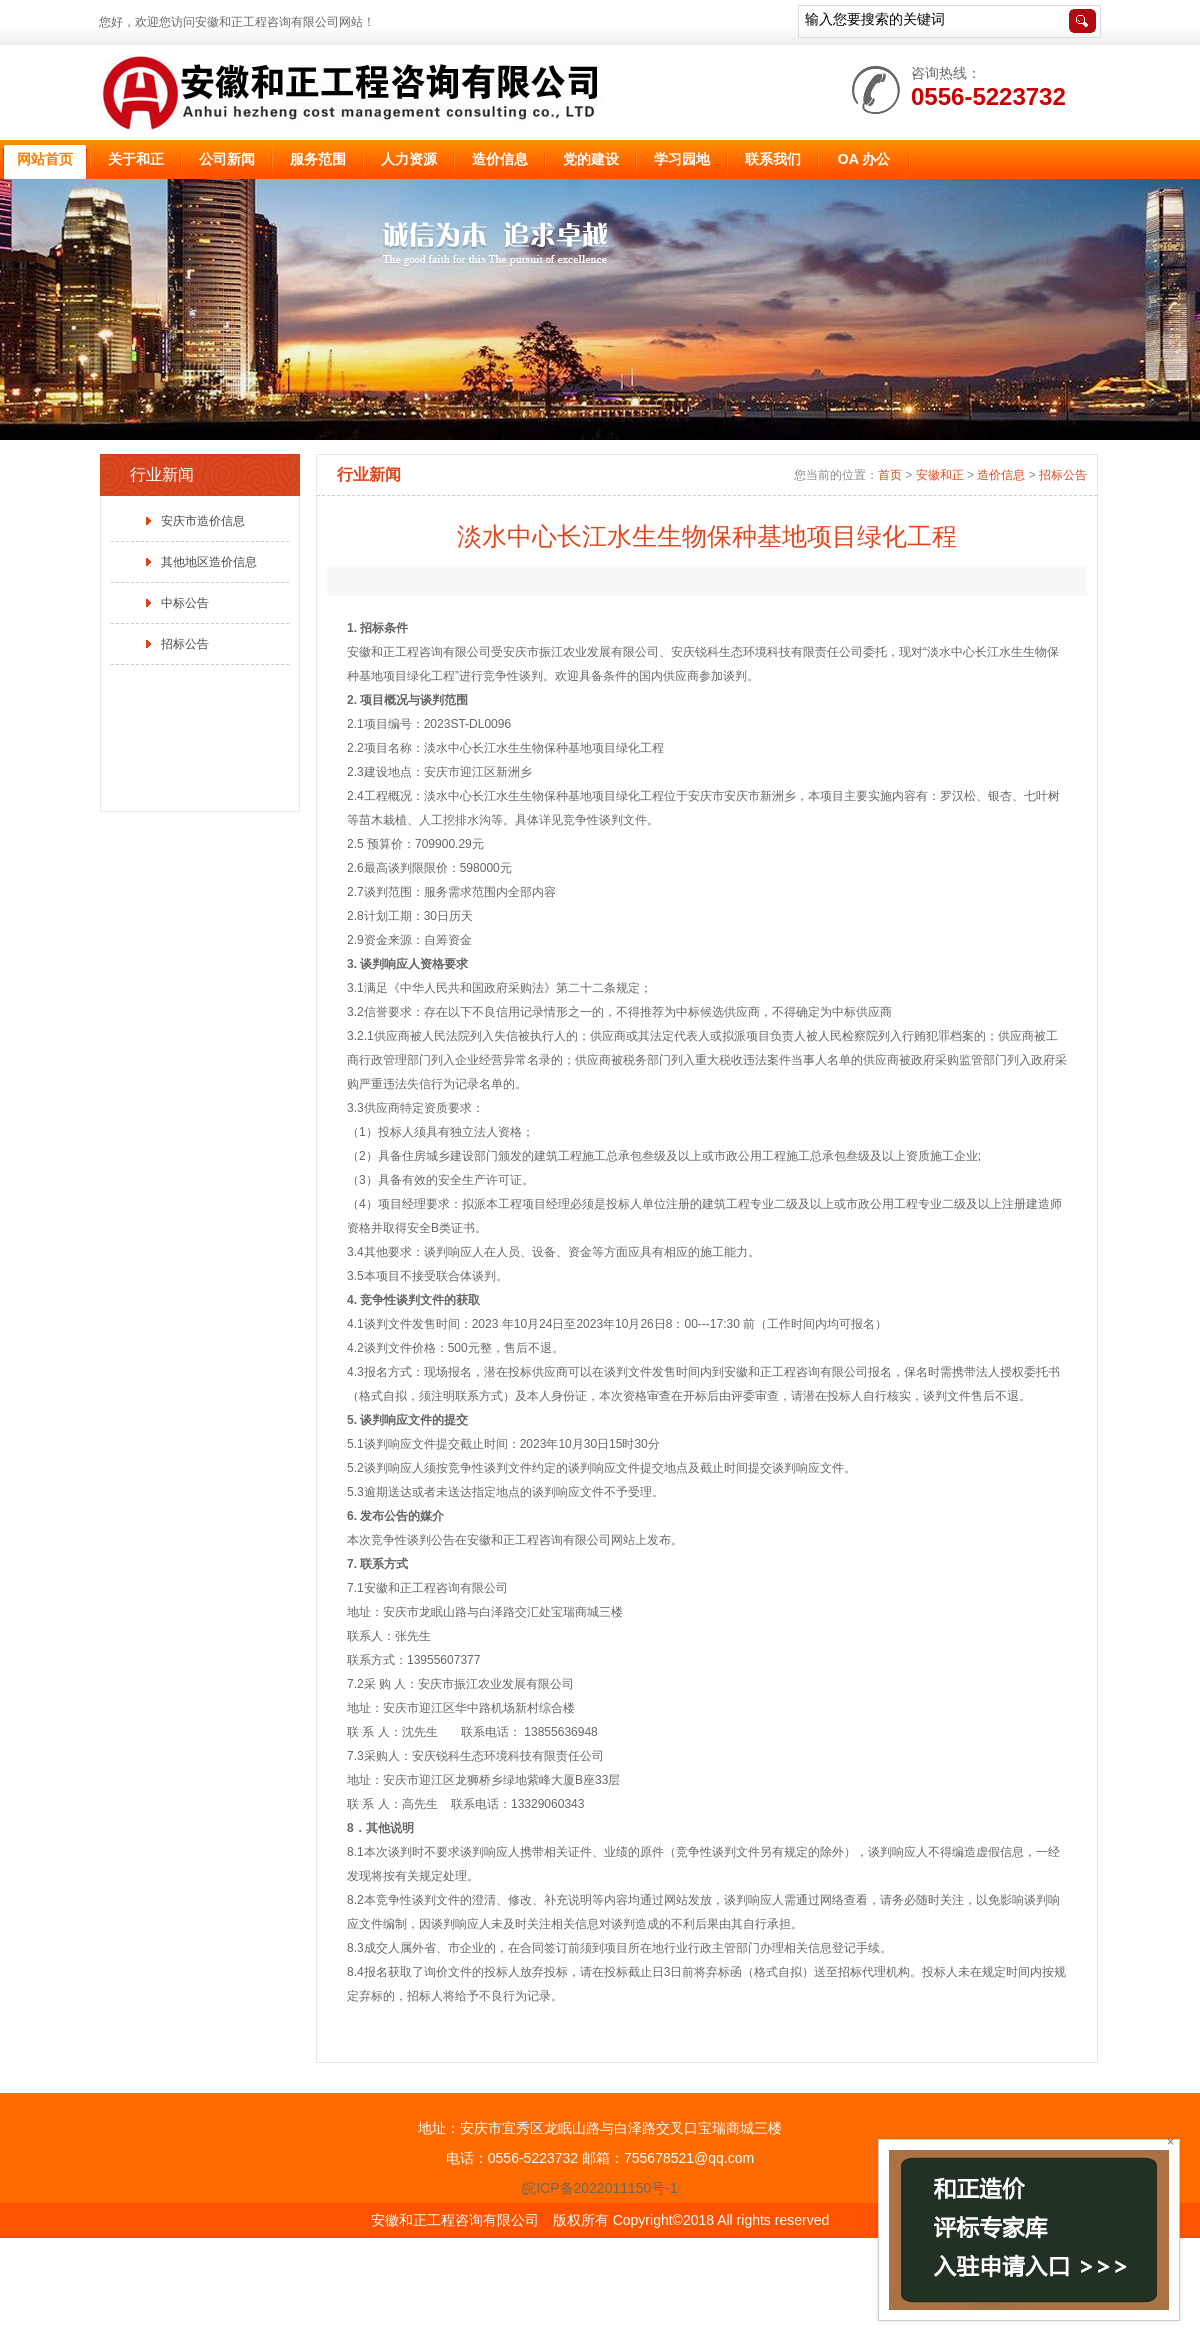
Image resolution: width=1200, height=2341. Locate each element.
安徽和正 (940, 475)
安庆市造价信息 (203, 521)
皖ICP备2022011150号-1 (600, 2188)
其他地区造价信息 (209, 562)
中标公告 (185, 603)
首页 (890, 475)
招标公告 (185, 644)
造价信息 (1001, 475)
